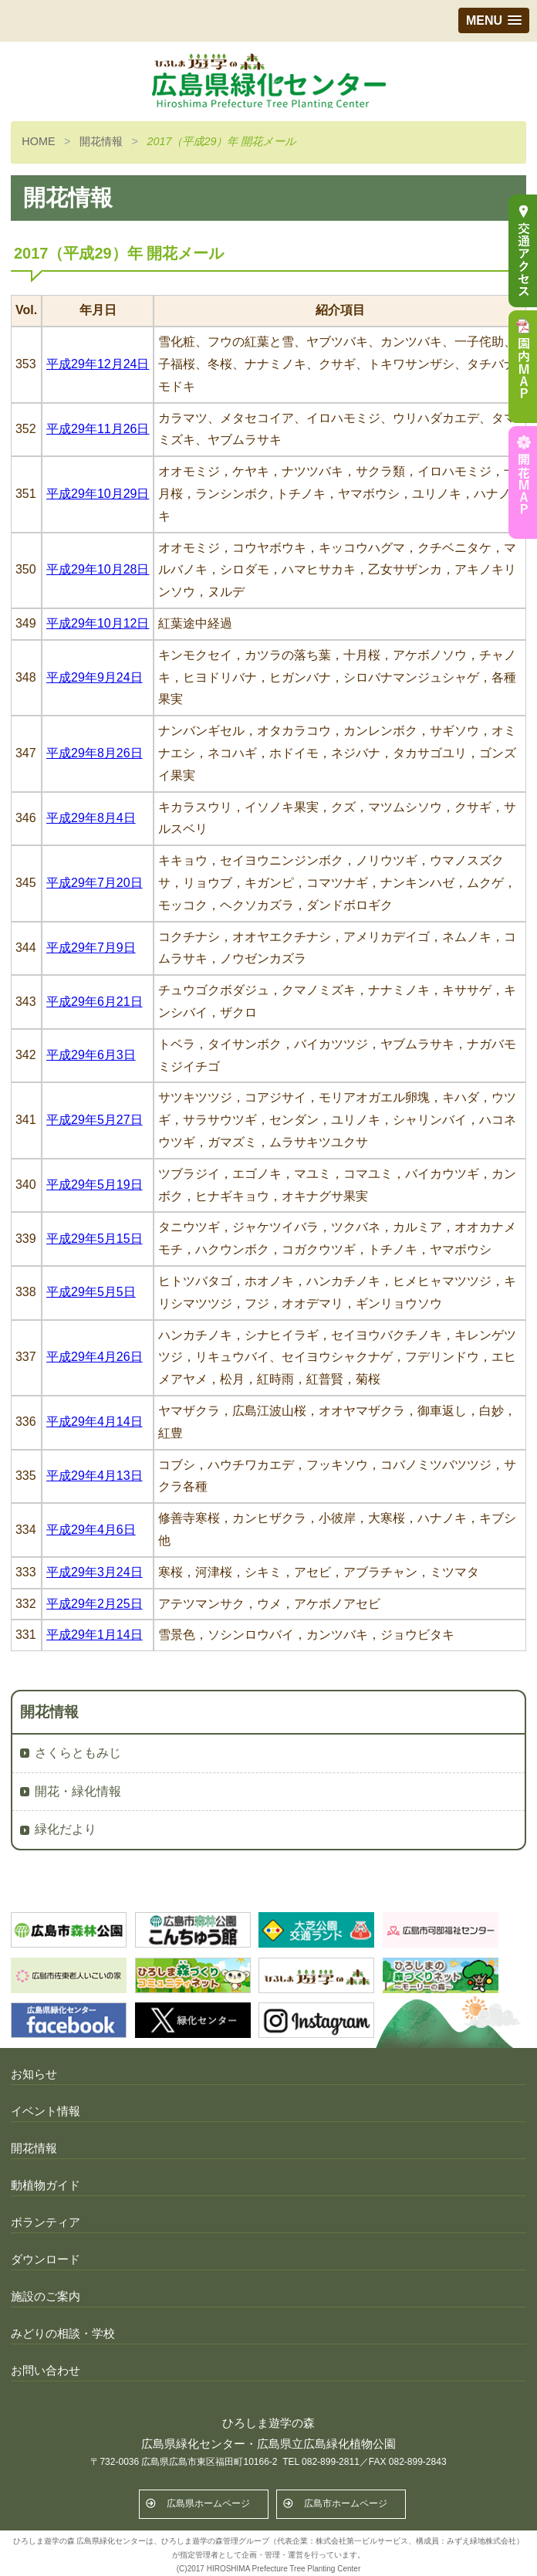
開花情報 (101, 141)
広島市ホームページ (345, 2503)
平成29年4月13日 (94, 1475)
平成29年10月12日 (97, 623)
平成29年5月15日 (94, 1238)
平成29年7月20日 (94, 882)
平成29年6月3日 (91, 1054)
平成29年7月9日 (91, 947)
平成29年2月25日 (94, 1603)
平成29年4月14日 (94, 1421)
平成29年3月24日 (94, 1572)
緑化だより (65, 1829)
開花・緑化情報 (78, 1791)
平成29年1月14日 (94, 1634)
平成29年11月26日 (97, 428)
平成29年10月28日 (97, 569)
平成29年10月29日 (97, 493)
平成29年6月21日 (94, 1001)
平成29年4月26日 (94, 1356)
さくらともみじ (78, 1752)
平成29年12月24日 (97, 364)
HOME (38, 141)
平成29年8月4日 (91, 817)
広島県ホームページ (208, 2503)
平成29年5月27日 (94, 1119)
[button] (493, 20)
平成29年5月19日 (94, 1184)
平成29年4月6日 (91, 1529)
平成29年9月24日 (94, 677)
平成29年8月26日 (94, 753)
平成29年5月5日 (91, 1291)
